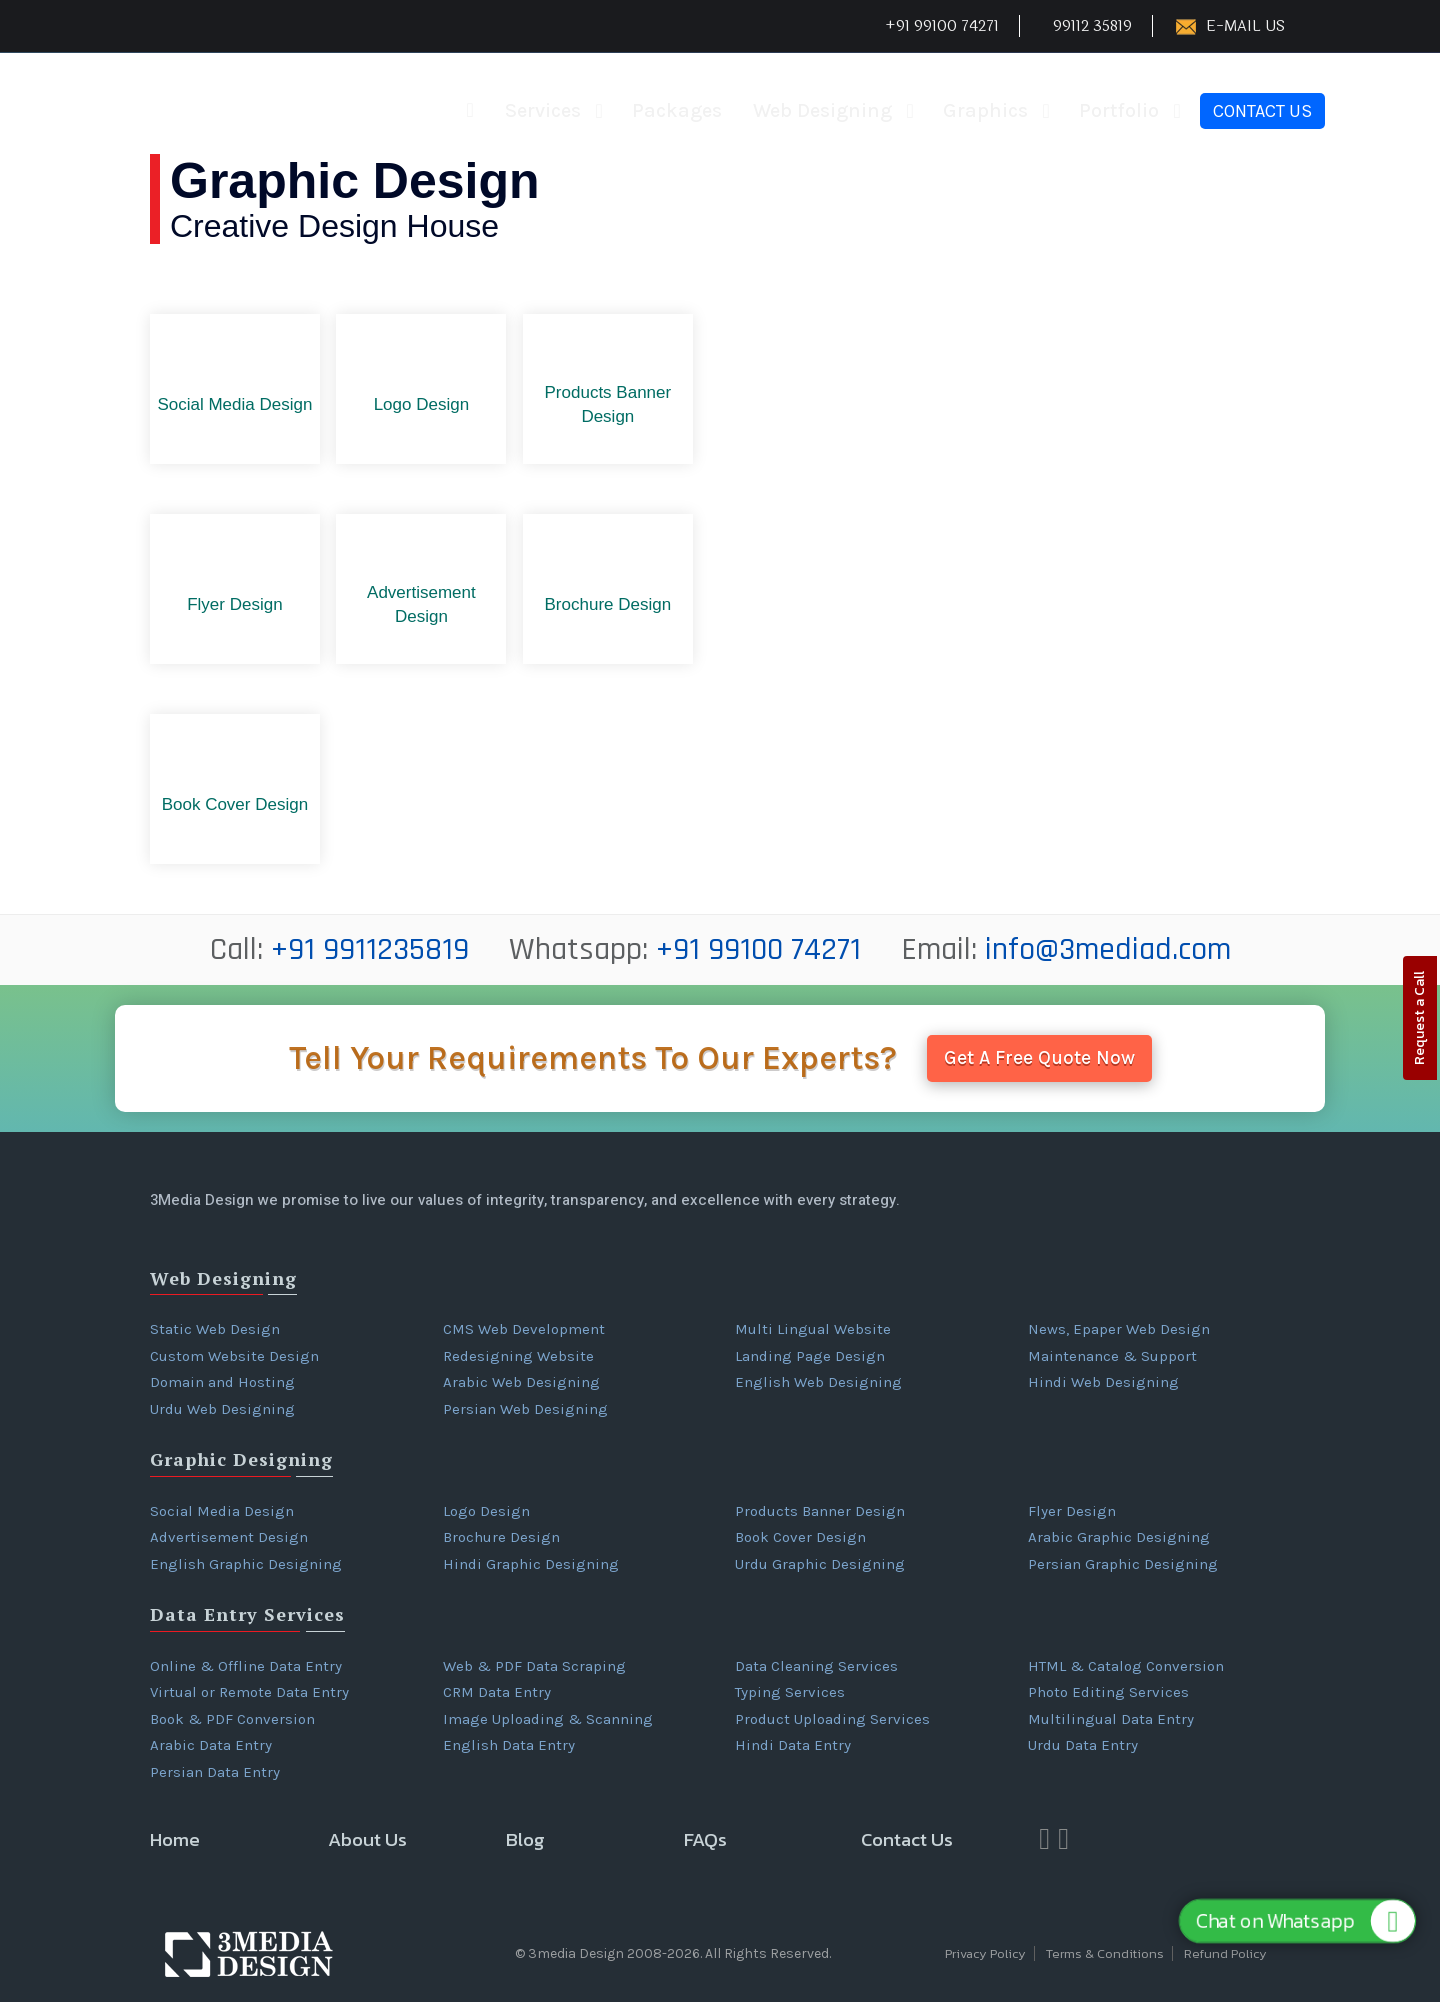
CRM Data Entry (497, 1692)
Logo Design (486, 1511)
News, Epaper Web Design (1119, 1329)
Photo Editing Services (1108, 1692)
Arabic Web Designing (521, 1382)
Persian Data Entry (215, 1772)
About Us (367, 1839)
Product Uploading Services (832, 1719)
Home (175, 1839)
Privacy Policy (985, 1953)
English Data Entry (509, 1745)
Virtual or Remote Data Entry (249, 1692)
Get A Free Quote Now (1039, 1058)
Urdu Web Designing (222, 1409)
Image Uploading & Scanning (548, 1719)
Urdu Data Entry (1083, 1745)
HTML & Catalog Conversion (1126, 1666)
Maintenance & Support (1112, 1356)
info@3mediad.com (1108, 949)
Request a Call (1419, 1018)
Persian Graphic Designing (1123, 1564)
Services (543, 110)
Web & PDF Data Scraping (534, 1666)
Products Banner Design (820, 1511)
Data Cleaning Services (816, 1666)
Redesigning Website (518, 1356)
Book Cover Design (800, 1537)
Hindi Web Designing (1103, 1382)
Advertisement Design (229, 1537)
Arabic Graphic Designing (1119, 1537)
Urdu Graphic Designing (820, 1564)
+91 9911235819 (370, 949)
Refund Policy (1225, 1953)
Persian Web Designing (525, 1409)
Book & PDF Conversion (232, 1719)
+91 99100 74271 (758, 949)
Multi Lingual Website (813, 1329)
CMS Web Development (524, 1329)
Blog (525, 1839)
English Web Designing (818, 1382)
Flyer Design (1072, 1511)
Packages (677, 110)
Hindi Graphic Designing (531, 1564)
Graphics (985, 110)
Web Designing (822, 110)
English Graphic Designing (246, 1564)
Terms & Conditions (1105, 1953)
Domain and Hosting (222, 1382)
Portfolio (1119, 110)
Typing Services (790, 1692)
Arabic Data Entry (211, 1745)
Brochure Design (501, 1537)
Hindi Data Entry (793, 1745)
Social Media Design (222, 1511)
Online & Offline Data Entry (246, 1666)
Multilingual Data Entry (1111, 1719)
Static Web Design (215, 1329)
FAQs (705, 1839)
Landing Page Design (810, 1356)
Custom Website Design (234, 1356)
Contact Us (1262, 111)
